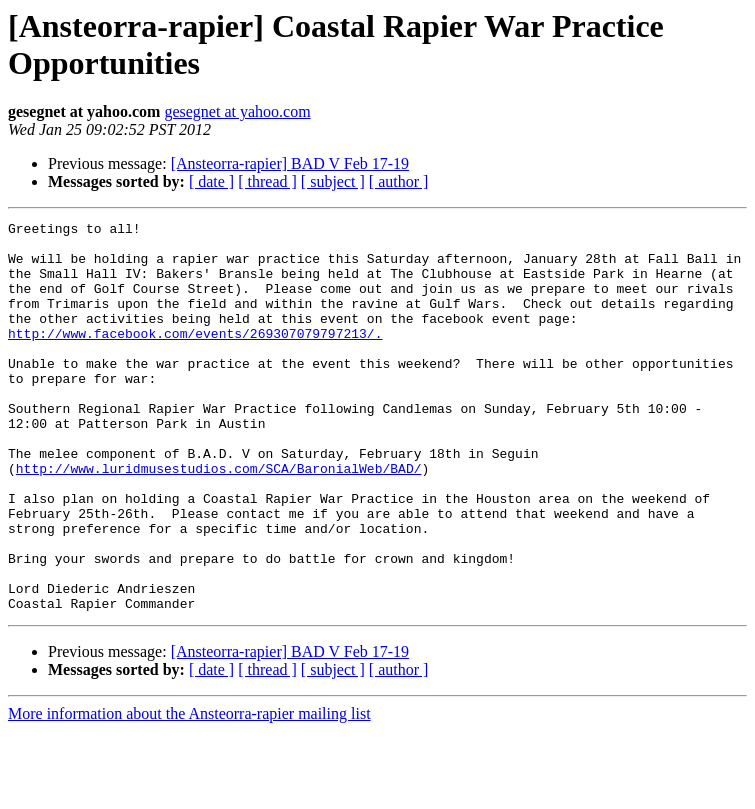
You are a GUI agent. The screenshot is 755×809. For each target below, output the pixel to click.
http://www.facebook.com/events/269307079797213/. (195, 357)
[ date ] (211, 181)
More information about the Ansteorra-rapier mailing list (189, 791)
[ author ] (399, 181)
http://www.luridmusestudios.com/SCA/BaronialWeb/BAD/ (219, 519)
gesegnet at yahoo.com (237, 111)
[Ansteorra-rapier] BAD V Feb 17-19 (290, 163)
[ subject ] (333, 181)
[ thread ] (267, 181)
